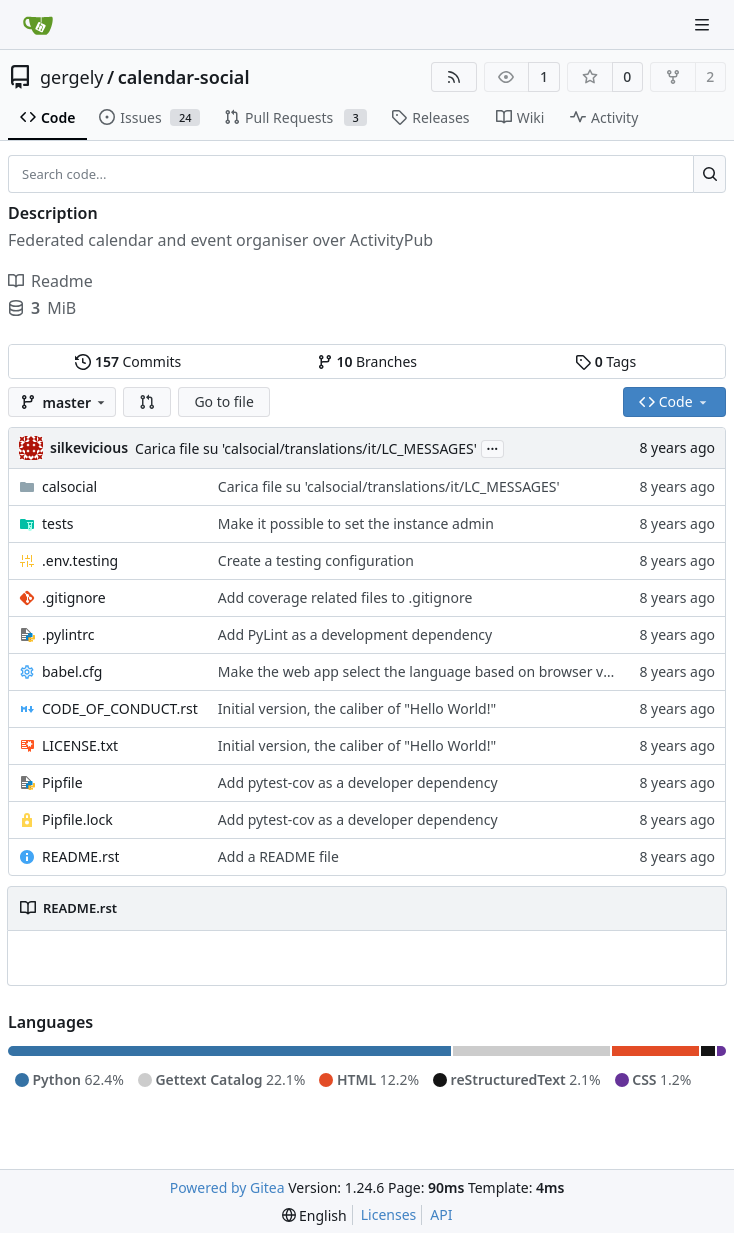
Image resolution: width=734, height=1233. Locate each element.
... (493, 447)
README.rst (80, 856)
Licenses (389, 1214)
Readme (50, 281)
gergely (72, 77)
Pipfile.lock (77, 819)
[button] (147, 402)
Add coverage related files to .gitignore (345, 597)
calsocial (69, 486)
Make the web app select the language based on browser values (428, 671)
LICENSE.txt (80, 745)
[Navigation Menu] (704, 24)
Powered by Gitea (227, 1187)
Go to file (223, 401)
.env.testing (80, 560)
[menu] (314, 1215)
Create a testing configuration (316, 560)
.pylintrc (68, 634)
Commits (128, 361)
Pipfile (62, 782)
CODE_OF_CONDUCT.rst (120, 708)
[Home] (38, 25)
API (441, 1214)
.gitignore (74, 597)
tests (57, 523)
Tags (605, 361)
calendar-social (184, 77)
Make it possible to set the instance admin (356, 523)
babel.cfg (72, 671)
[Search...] (709, 174)
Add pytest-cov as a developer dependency (358, 782)
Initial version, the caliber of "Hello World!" (357, 708)
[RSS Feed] (454, 77)
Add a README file (278, 856)
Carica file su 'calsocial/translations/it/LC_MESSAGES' (306, 448)
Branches (367, 361)
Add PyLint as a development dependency (355, 634)
